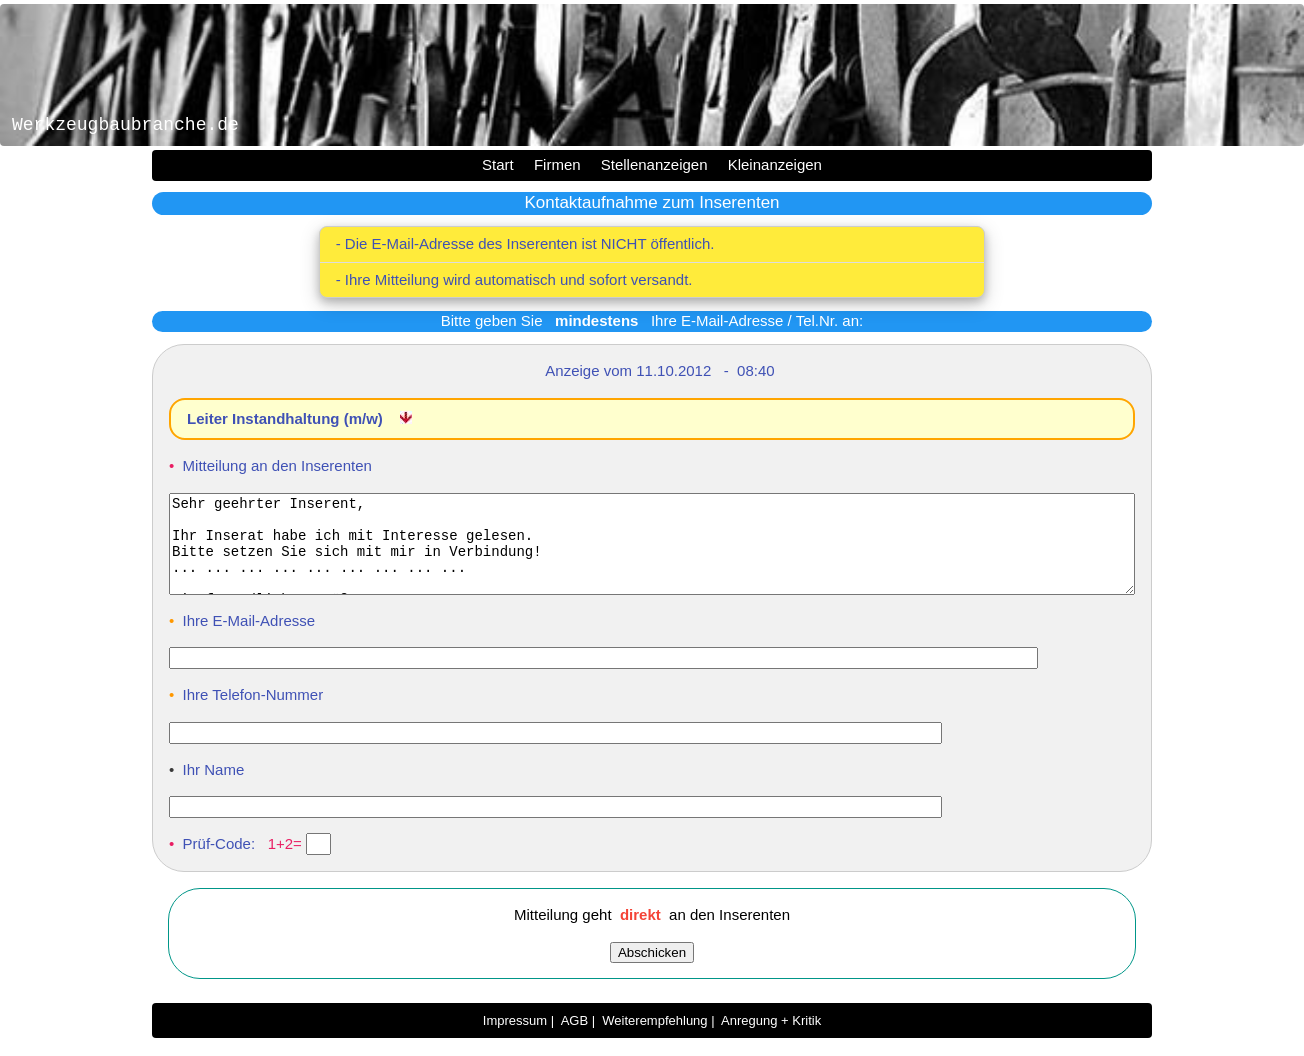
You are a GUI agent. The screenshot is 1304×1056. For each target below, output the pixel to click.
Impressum (515, 1038)
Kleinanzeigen (775, 164)
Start (498, 164)
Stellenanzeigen (654, 164)
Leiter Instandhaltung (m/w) (287, 418)
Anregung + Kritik (771, 1038)
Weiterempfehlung (654, 1038)
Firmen (557, 164)
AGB (574, 1038)
